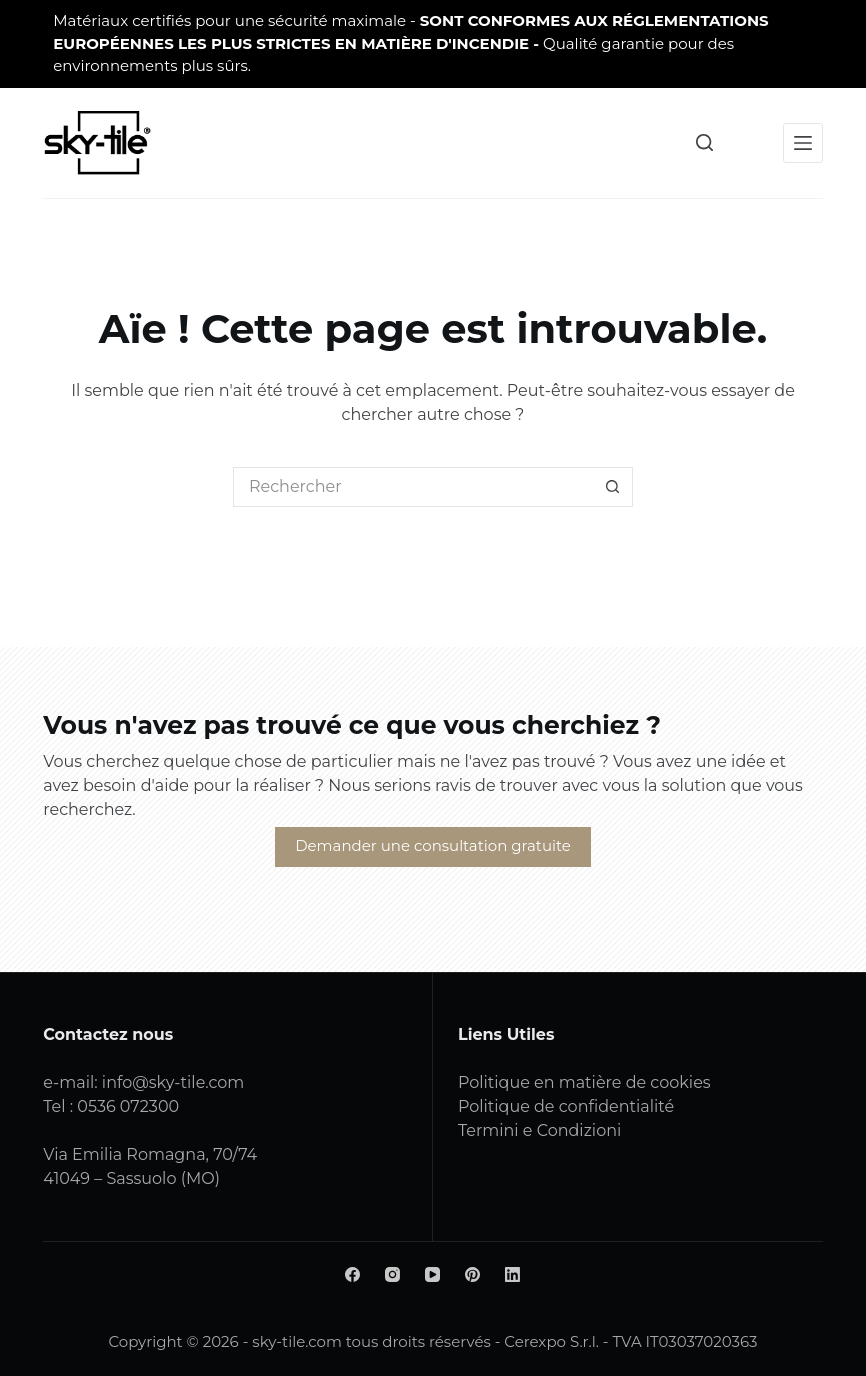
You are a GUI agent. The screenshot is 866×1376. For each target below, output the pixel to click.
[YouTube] (432, 1274)
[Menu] (803, 143)
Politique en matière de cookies (584, 1082)
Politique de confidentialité (566, 1106)
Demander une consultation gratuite (433, 845)
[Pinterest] (472, 1274)
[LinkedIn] (512, 1274)
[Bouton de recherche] (613, 487)
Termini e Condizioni (539, 1130)
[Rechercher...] (413, 487)
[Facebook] (352, 1274)
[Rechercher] (704, 142)
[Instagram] (392, 1274)
